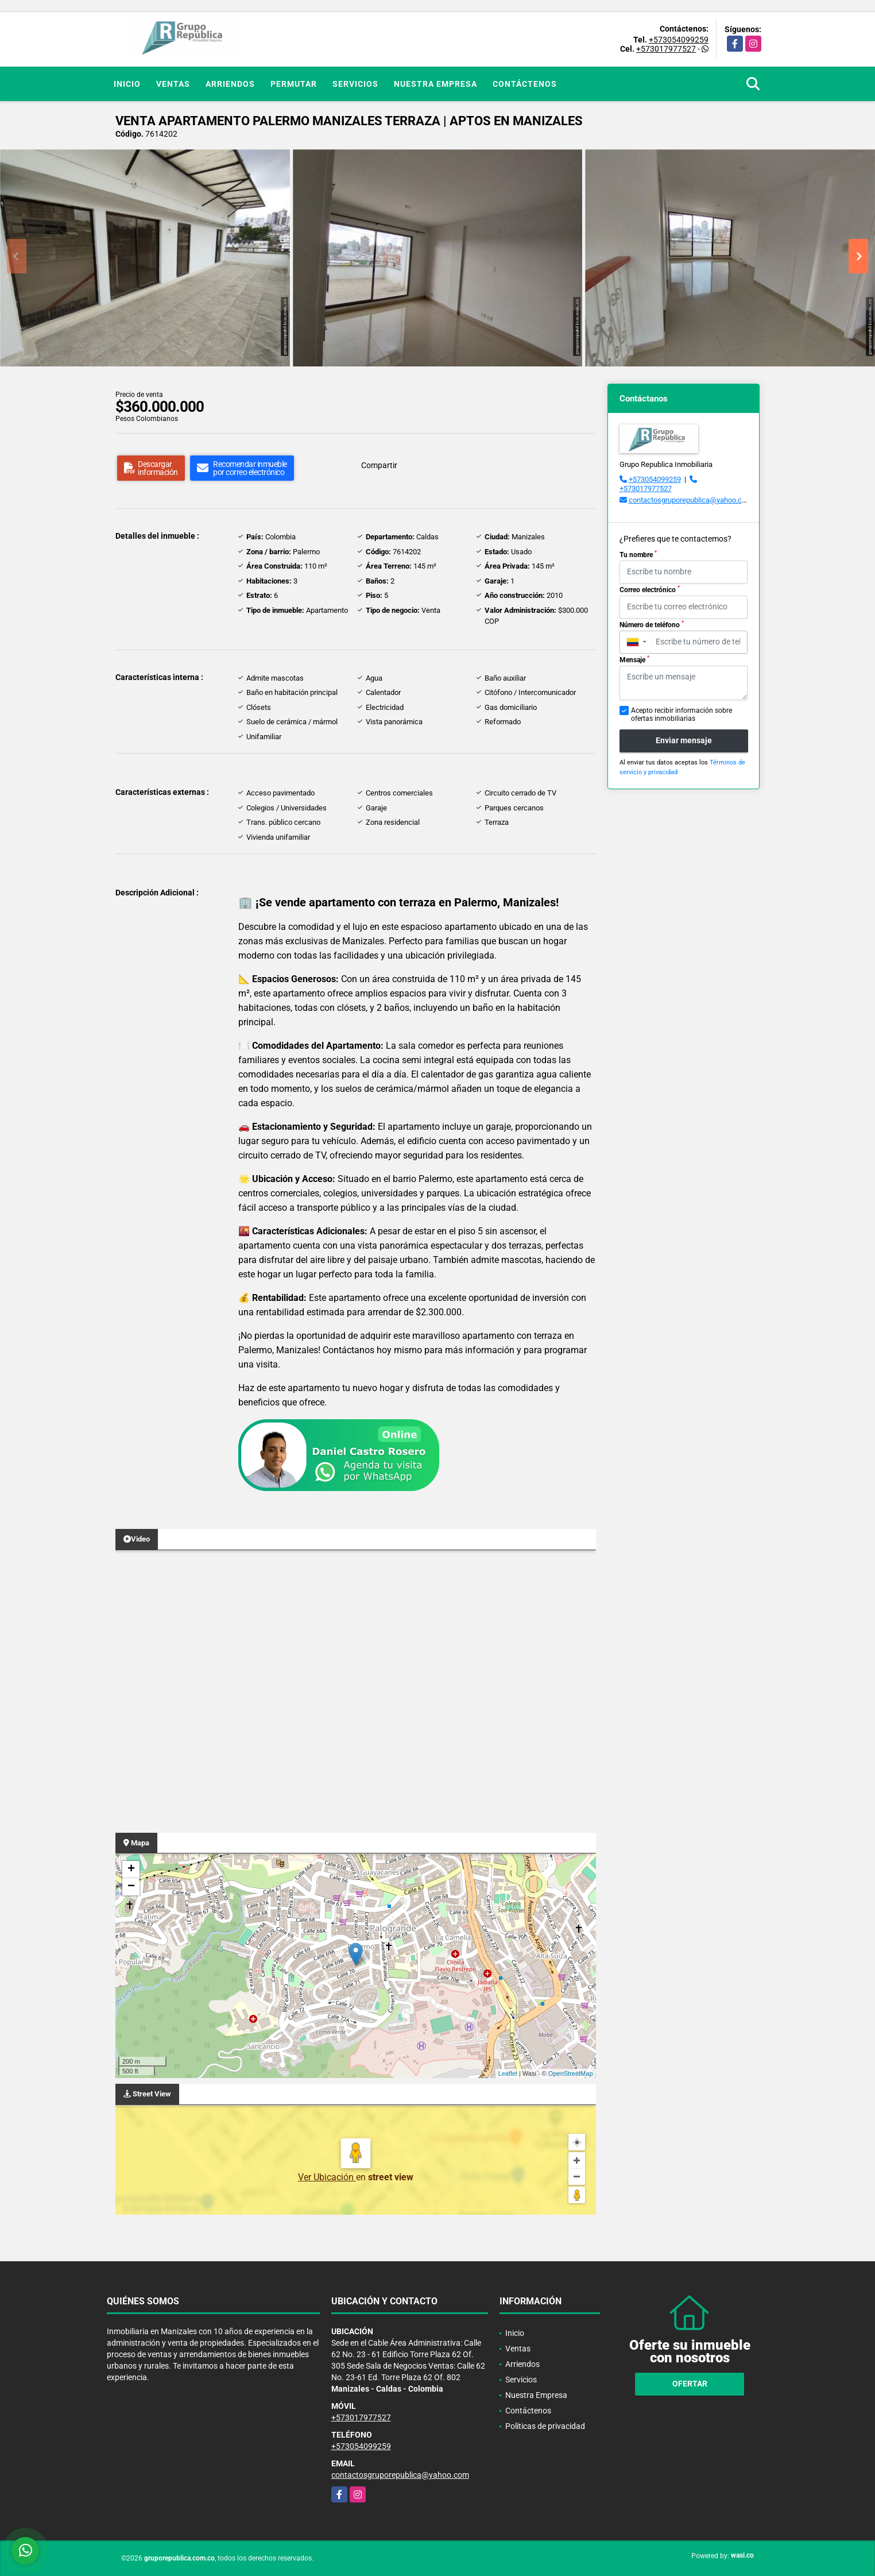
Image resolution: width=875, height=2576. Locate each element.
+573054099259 (678, 39)
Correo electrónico (650, 589)
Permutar (293, 83)
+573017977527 (666, 48)
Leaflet (507, 2073)
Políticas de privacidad (545, 2426)
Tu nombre (638, 554)
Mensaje (634, 659)
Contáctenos (525, 83)
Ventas (173, 83)
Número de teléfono (652, 624)
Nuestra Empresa (435, 83)
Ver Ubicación (327, 2177)
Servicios (355, 83)
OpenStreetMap (570, 2073)
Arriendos (230, 83)
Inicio (127, 83)
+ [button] (131, 1869)
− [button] (131, 1886)
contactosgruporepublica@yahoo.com (690, 500)
